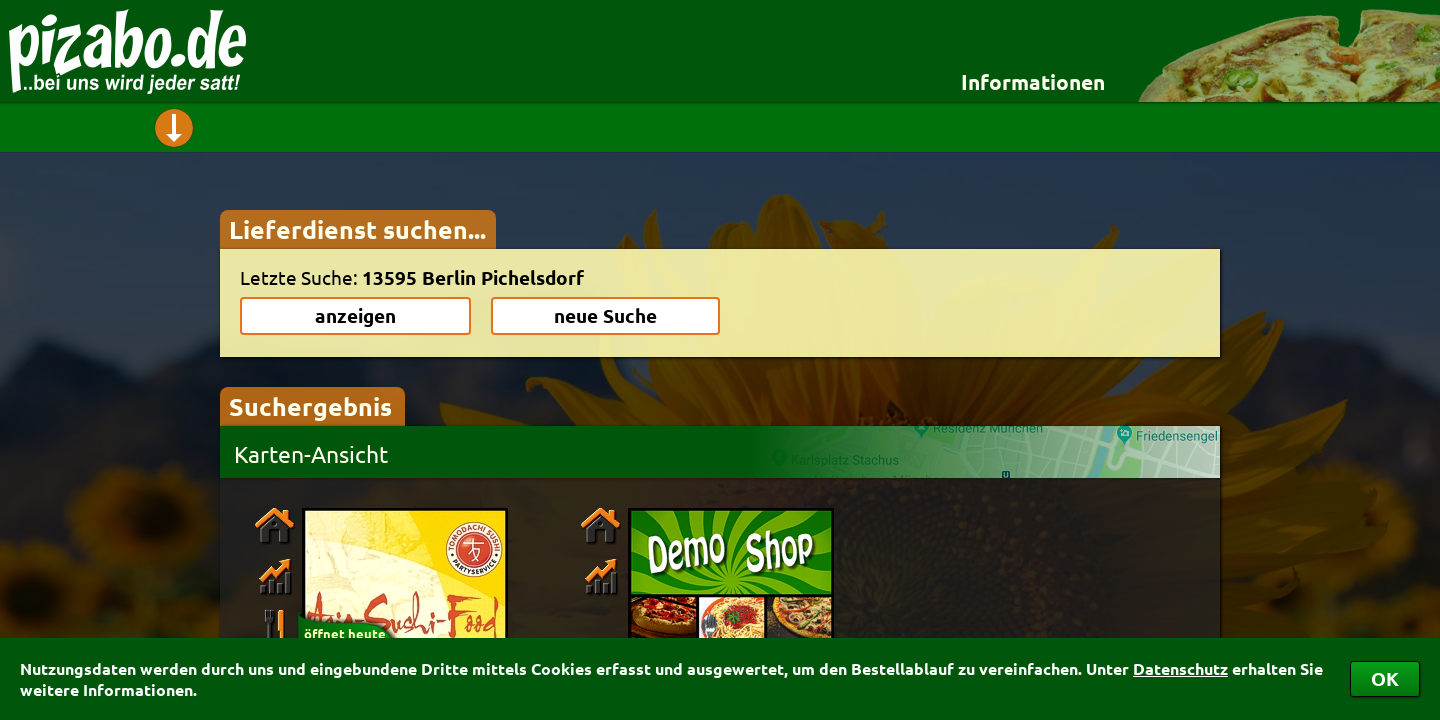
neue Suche (605, 315)
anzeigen (355, 315)
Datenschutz (1180, 668)
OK (1385, 678)
